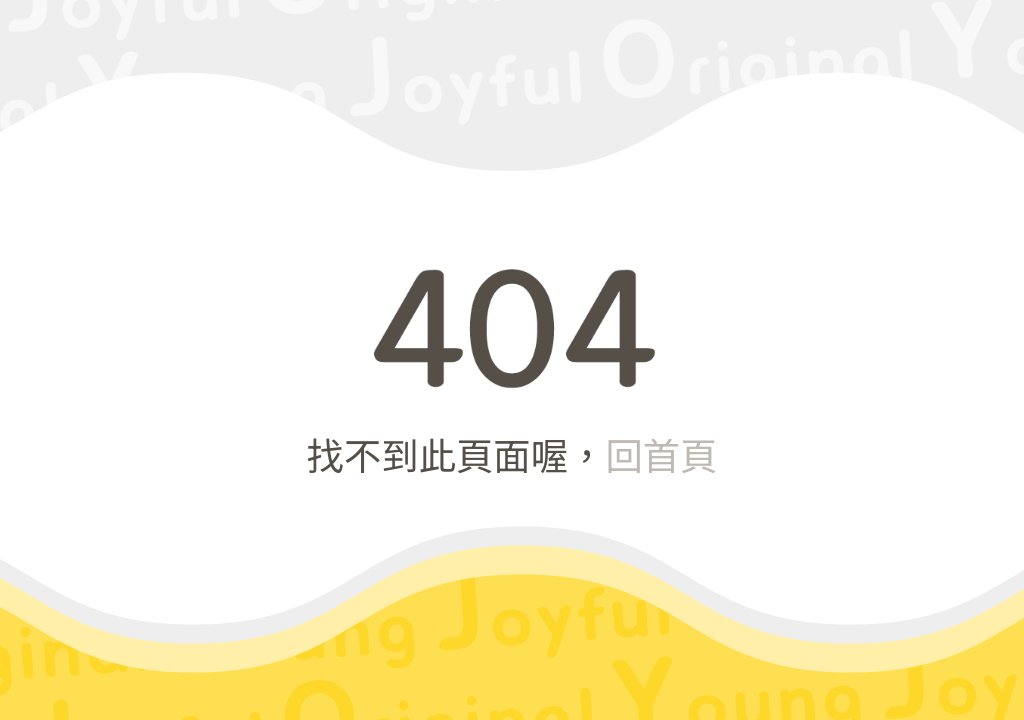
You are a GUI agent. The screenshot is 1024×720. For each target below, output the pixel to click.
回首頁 (661, 454)
